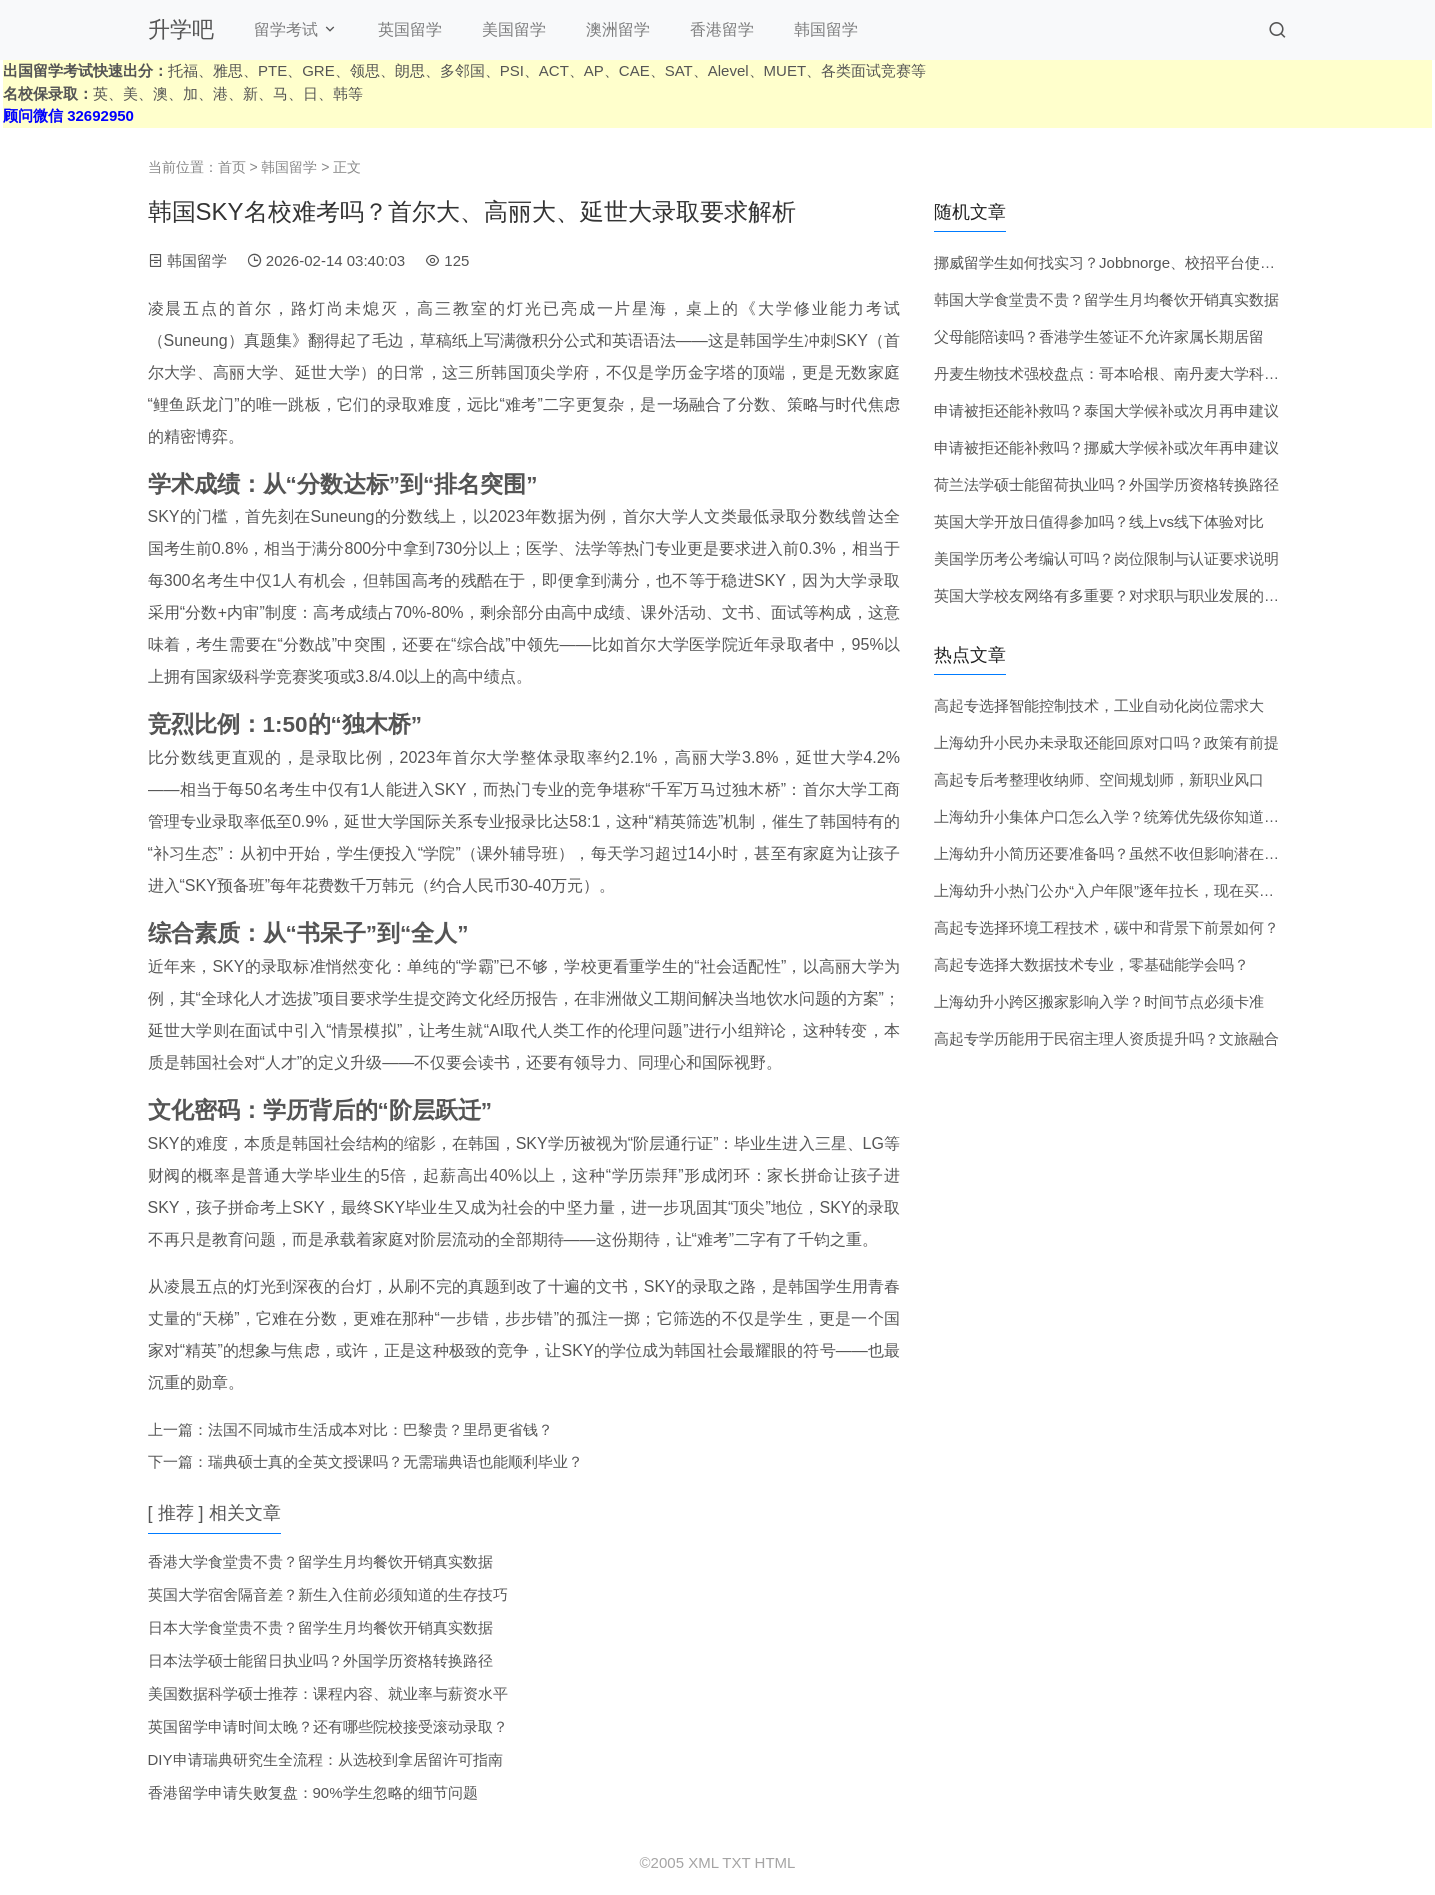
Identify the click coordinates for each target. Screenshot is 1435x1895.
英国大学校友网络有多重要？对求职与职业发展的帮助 (1114, 595)
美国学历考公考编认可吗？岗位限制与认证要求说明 (1106, 558)
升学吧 (181, 29)
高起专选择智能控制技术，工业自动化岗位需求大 (1099, 705)
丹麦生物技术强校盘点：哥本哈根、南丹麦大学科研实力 (1121, 373)
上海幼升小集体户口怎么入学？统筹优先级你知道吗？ (1114, 816)
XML (703, 1862)
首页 (232, 167)
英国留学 (410, 29)
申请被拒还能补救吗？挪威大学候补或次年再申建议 (1106, 447)
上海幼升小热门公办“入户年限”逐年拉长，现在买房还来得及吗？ (1149, 890)
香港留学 (722, 29)
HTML (775, 1862)
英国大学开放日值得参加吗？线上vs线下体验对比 (1099, 521)
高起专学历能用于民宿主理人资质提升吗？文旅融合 (1106, 1038)
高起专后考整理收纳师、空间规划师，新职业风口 (1099, 779)
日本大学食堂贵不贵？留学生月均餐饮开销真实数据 (320, 1627)
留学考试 (286, 29)
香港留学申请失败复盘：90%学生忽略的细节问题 (313, 1792)
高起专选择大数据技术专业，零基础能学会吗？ (1091, 964)
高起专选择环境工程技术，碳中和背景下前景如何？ (1106, 927)
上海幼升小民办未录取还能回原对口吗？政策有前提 (1106, 742)
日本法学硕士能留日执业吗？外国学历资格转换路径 (320, 1660)
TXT (736, 1862)
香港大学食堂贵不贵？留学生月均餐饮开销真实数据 (320, 1561)
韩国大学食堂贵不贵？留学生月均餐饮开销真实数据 (1106, 299)
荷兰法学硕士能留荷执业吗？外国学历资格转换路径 (1106, 484)
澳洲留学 (618, 29)
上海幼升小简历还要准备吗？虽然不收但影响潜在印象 (1114, 853)
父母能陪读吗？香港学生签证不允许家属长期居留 (1099, 336)
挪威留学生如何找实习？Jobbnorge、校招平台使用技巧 (1119, 262)
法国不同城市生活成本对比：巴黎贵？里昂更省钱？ (380, 1429)
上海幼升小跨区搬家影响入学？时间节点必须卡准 (1099, 1001)
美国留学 (514, 29)
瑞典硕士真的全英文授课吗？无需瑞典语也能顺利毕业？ (395, 1461)
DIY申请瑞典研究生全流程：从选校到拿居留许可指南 (325, 1759)
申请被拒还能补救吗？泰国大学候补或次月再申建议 (1106, 410)
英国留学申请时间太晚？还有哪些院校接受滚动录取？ (328, 1726)
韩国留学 (826, 29)
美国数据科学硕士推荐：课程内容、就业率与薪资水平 (328, 1693)
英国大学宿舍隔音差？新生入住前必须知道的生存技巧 (328, 1594)
